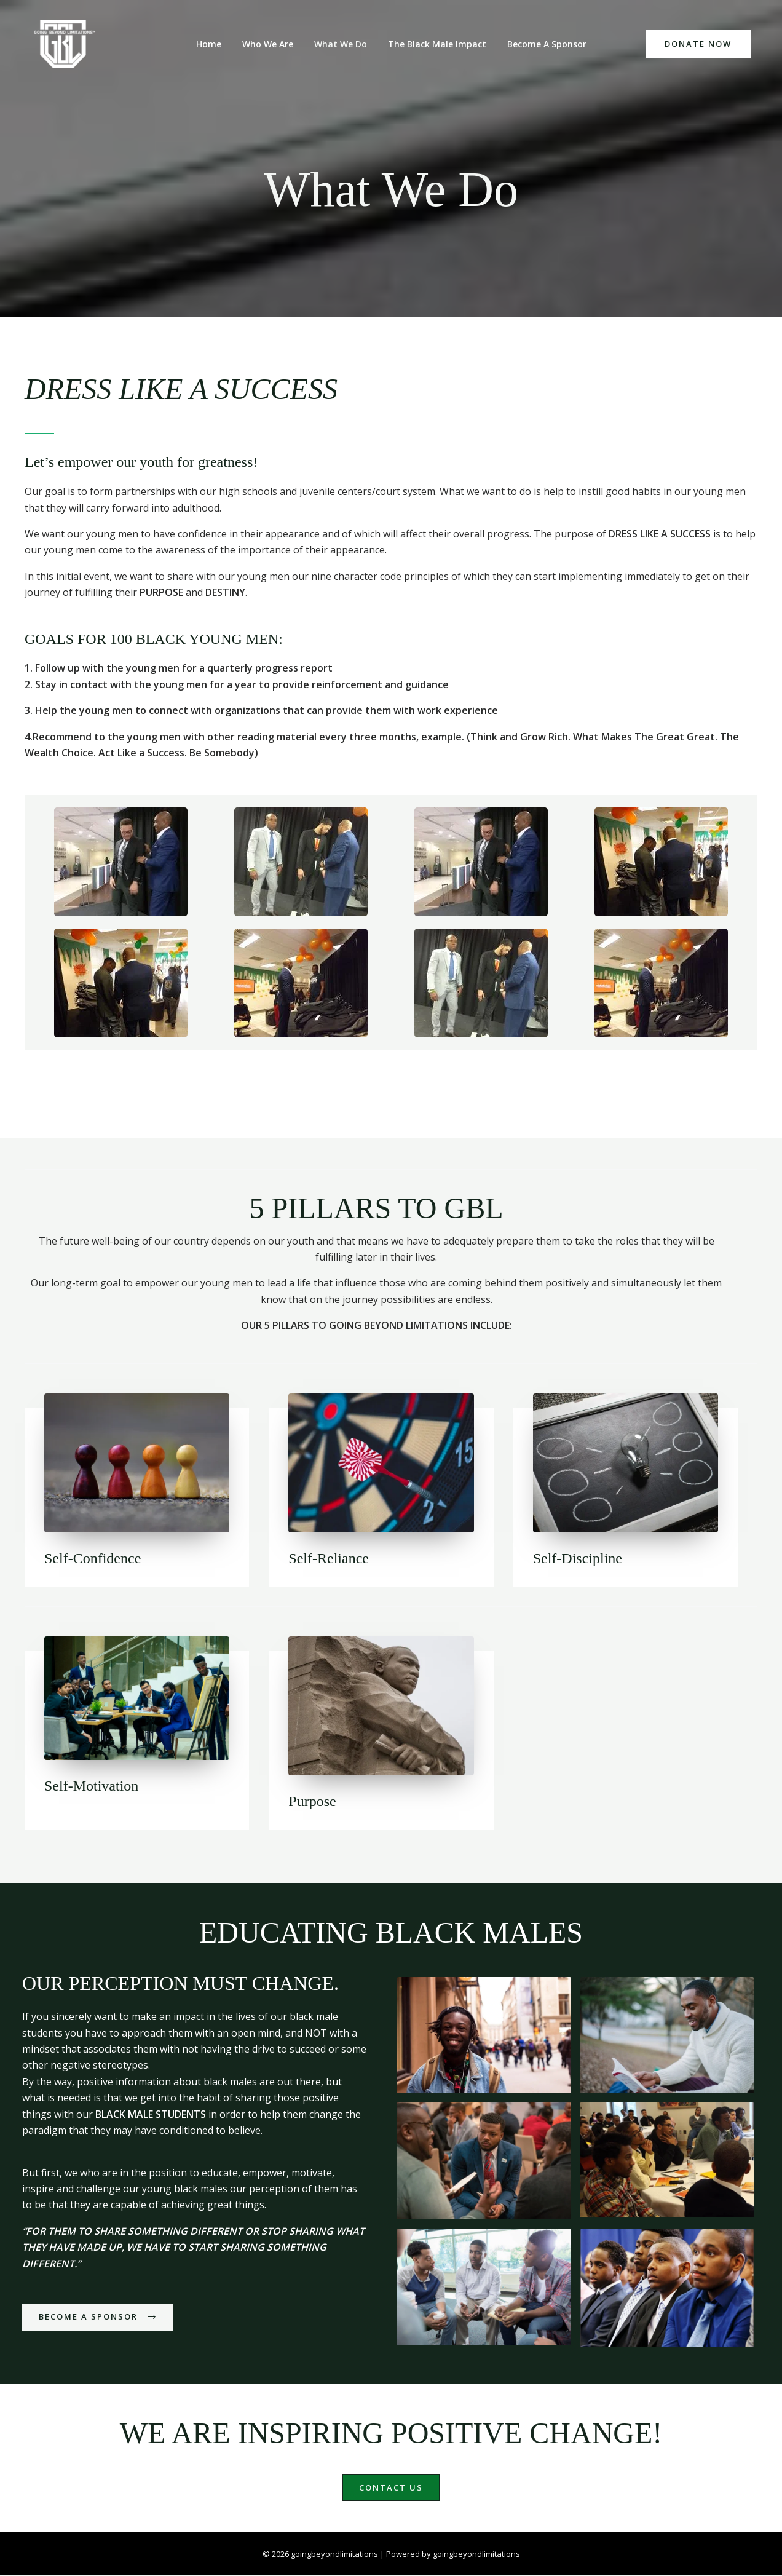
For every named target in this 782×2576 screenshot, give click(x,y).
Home (216, 44)
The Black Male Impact (433, 44)
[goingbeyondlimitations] (68, 44)
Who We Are (271, 44)
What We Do (340, 44)
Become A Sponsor (539, 44)
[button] (698, 44)
